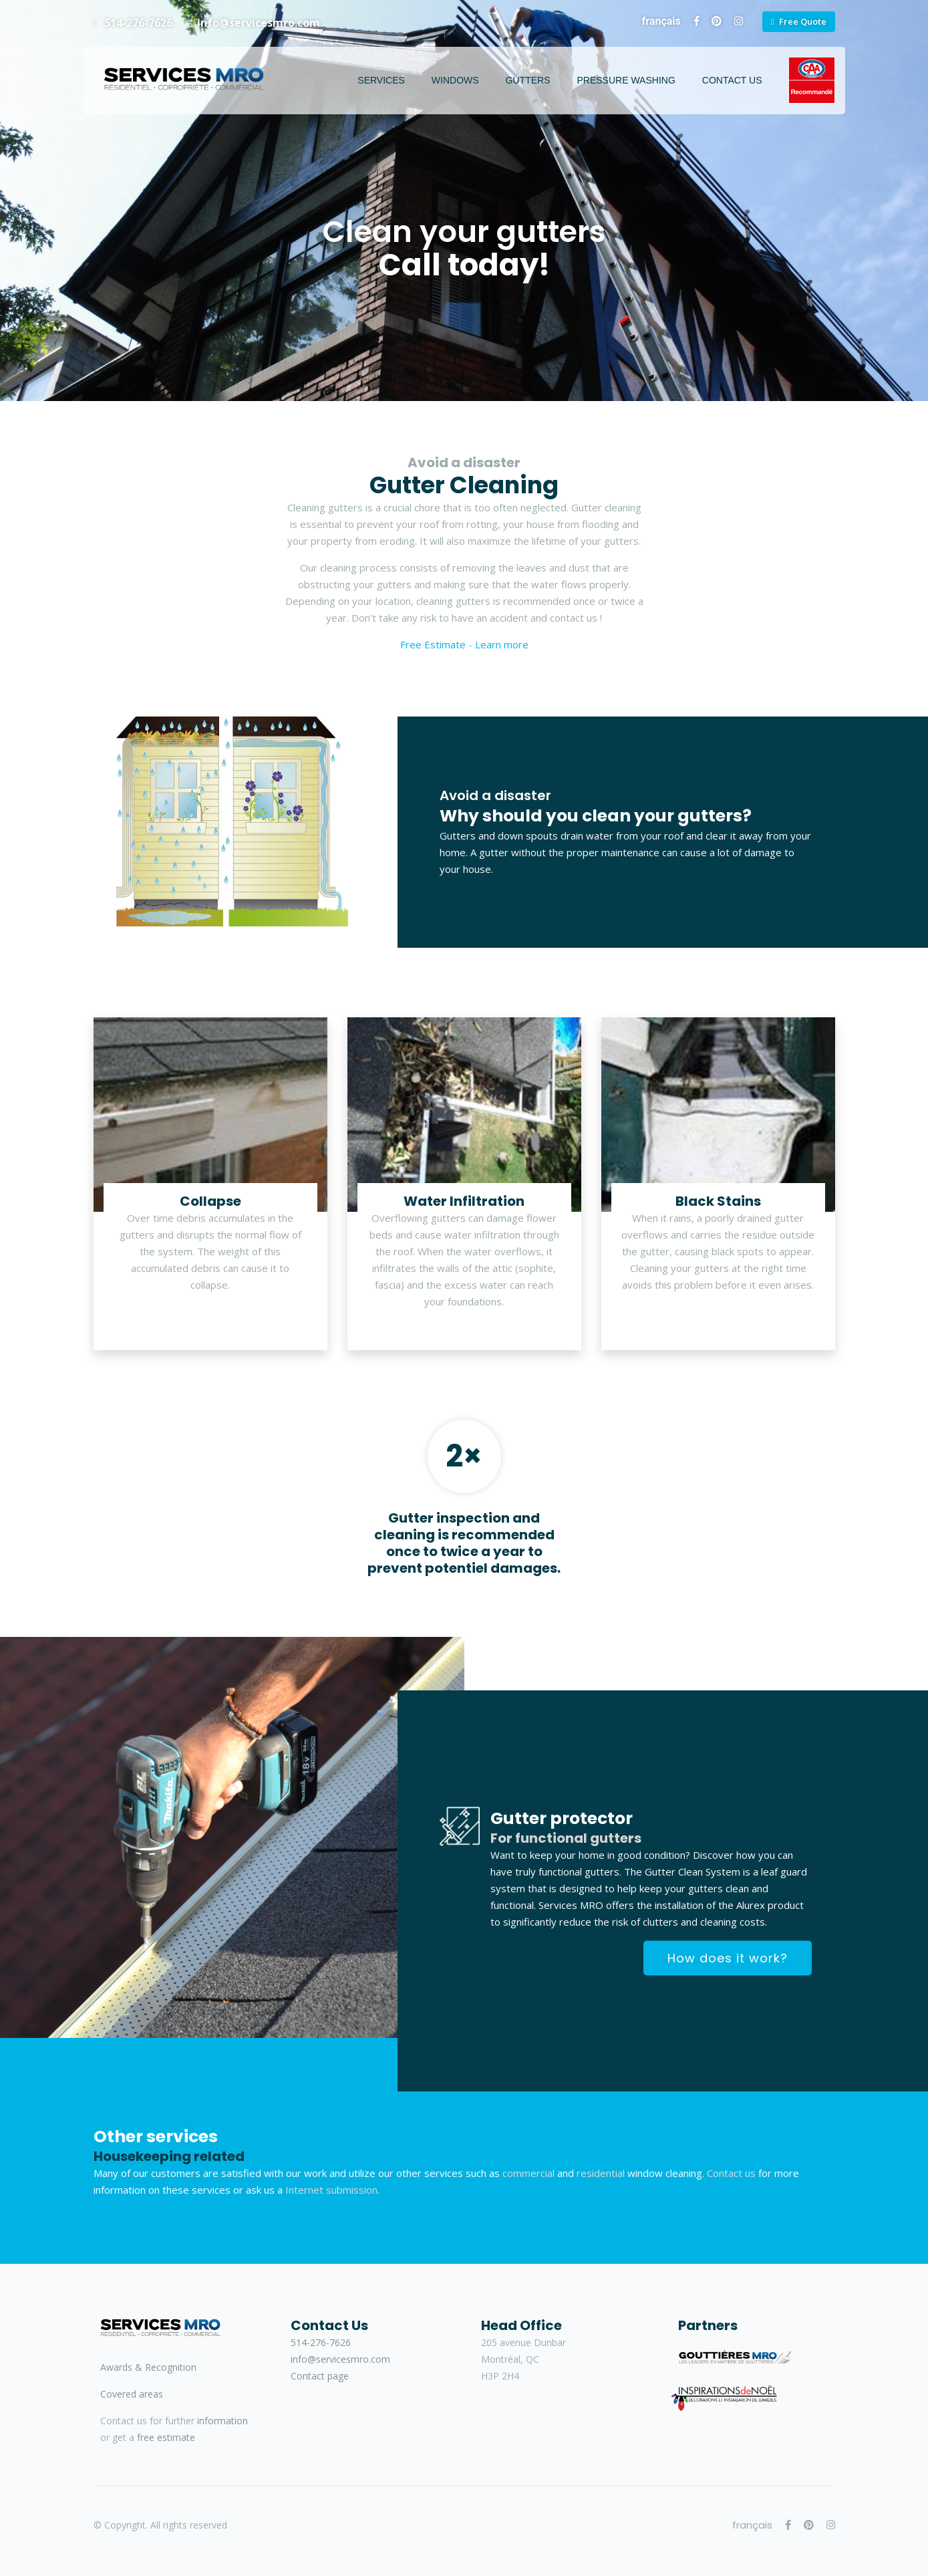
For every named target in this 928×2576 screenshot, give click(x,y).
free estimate (166, 2437)
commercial (528, 2173)
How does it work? (727, 1958)
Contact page (320, 2375)
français (661, 21)
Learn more (501, 644)
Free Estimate (433, 644)
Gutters (528, 80)
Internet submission (331, 2189)
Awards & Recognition (148, 2367)
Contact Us (732, 80)
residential (601, 2173)
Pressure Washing (626, 80)
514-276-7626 (137, 22)
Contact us (731, 2173)
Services (381, 80)
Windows (455, 80)
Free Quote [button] (802, 21)
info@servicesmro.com (258, 22)
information (222, 2420)
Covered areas (131, 2394)
